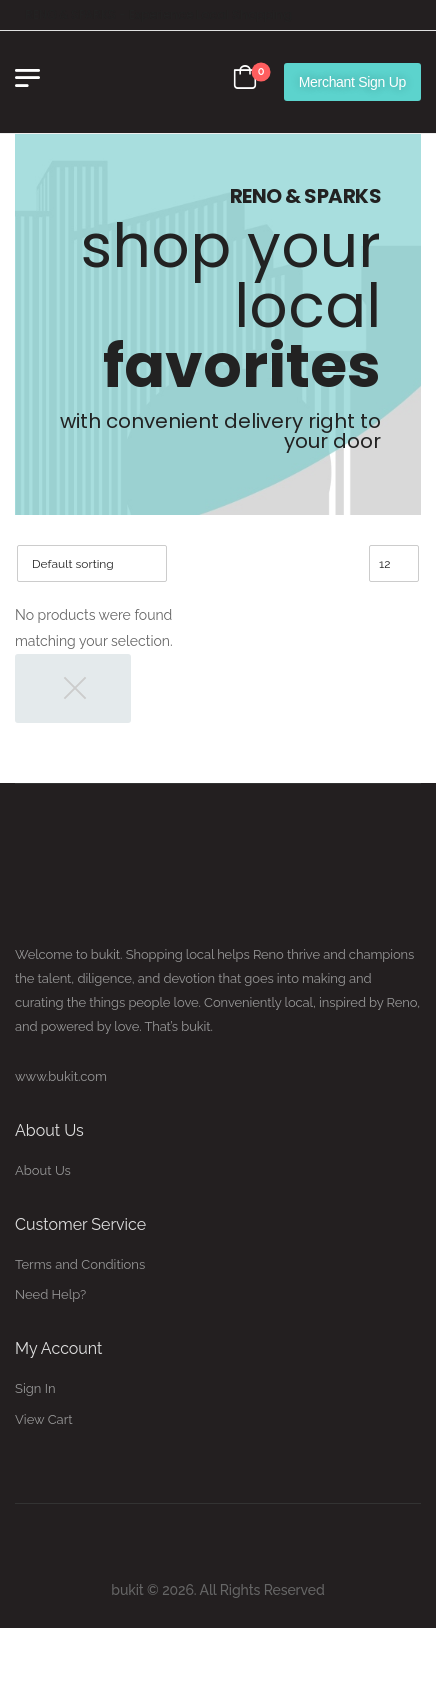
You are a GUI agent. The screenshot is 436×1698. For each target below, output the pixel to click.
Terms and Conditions (80, 1264)
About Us (43, 1170)
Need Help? (50, 1294)
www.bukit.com (61, 1076)
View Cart (44, 1419)
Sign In (35, 1388)
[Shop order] (92, 563)
